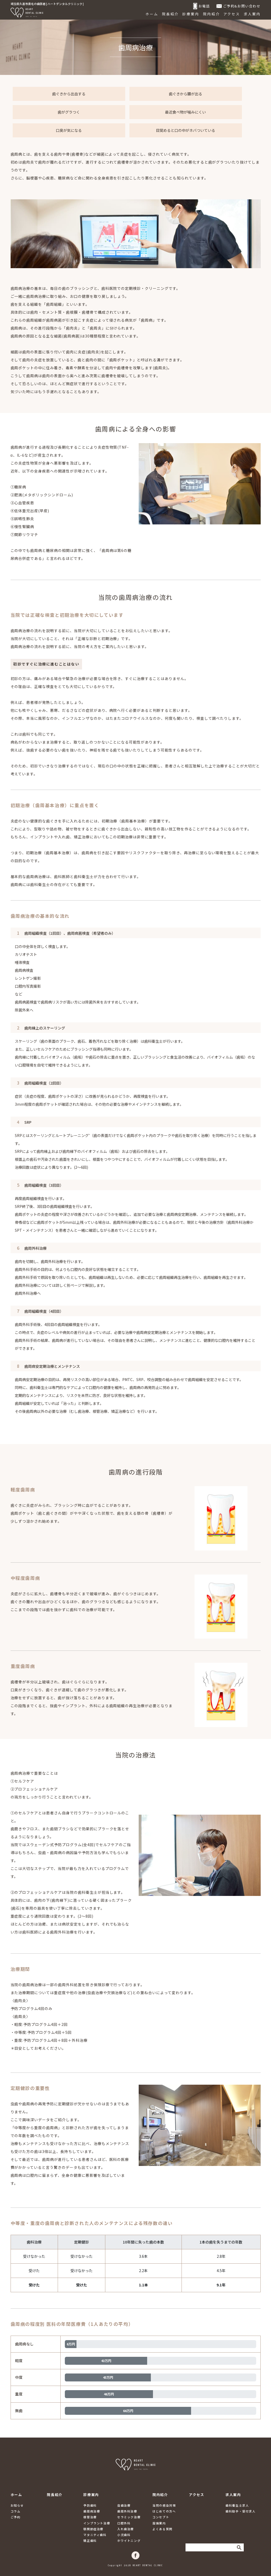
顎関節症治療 (93, 2529)
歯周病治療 (91, 2511)
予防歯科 (90, 2505)
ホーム (152, 13)
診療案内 (190, 13)
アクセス (231, 13)
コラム (16, 2511)
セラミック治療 (129, 2517)
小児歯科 (123, 2535)
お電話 (201, 6)
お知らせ (17, 2505)
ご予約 (16, 2517)
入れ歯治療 (125, 2529)
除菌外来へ (24, 1010)
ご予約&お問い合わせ (238, 5)
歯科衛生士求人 (237, 2505)
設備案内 (159, 2523)
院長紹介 (170, 13)
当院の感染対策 (164, 2505)
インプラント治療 (96, 2523)
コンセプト (160, 2517)
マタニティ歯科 (94, 2535)
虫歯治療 (123, 2505)
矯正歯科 (90, 2540)
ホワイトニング (129, 2540)
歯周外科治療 (127, 2511)
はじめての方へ (164, 2511)
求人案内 (252, 13)
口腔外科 (123, 2523)
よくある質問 (162, 2529)
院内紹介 (211, 13)
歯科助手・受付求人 (240, 2511)
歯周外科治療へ (28, 1293)
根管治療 (90, 2517)
